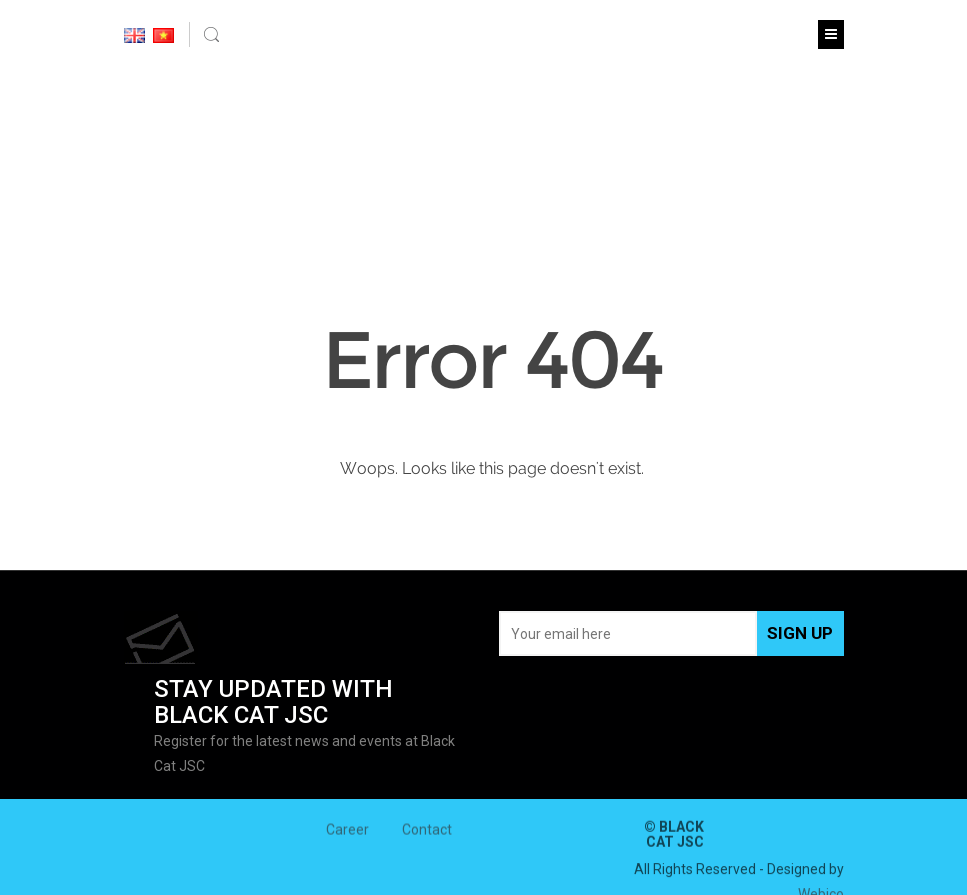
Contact (427, 834)
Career (347, 834)
